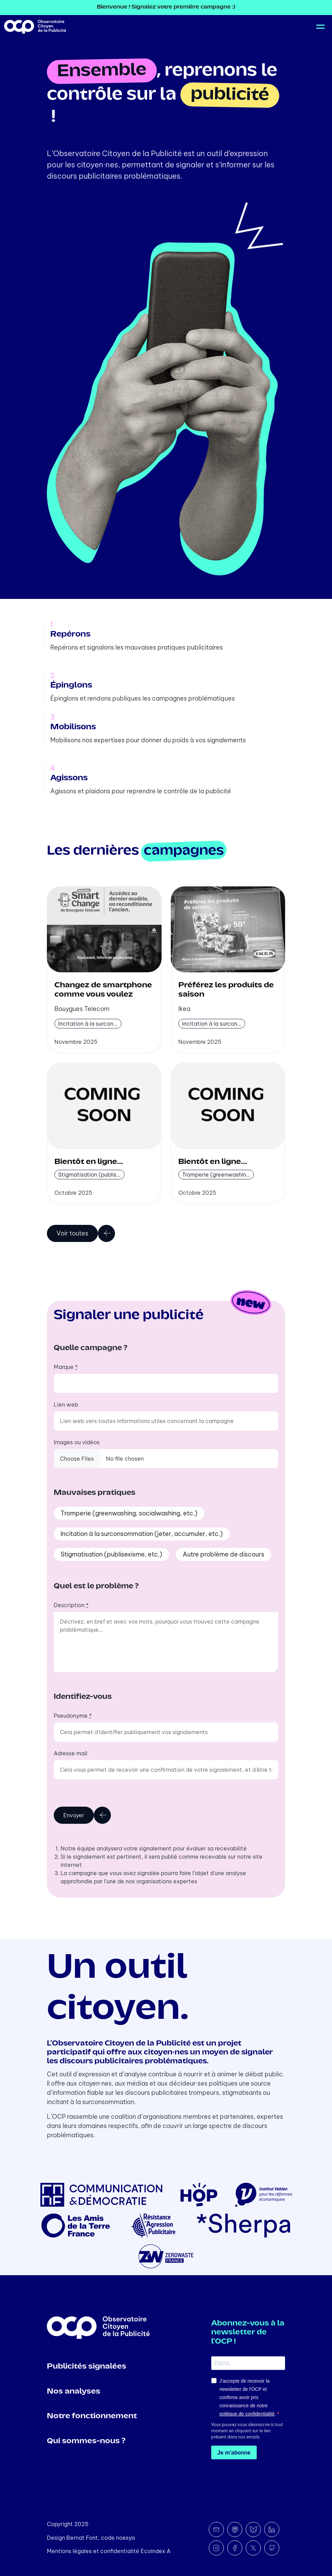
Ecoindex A (155, 2551)
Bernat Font (82, 2537)
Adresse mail (70, 1753)
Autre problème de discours (223, 1554)
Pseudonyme (73, 1715)
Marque (66, 1366)
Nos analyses (73, 2391)
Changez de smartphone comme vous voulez (103, 990)
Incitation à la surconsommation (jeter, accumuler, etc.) (142, 1534)
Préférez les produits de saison (226, 990)
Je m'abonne (234, 2453)
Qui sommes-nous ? (86, 2441)
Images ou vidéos (77, 1442)
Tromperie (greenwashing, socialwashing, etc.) (129, 1513)
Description (71, 1605)
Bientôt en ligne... (88, 1161)
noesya (125, 2537)
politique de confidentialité (246, 2414)
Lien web (66, 1404)
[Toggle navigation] (319, 27)
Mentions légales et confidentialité (93, 2551)
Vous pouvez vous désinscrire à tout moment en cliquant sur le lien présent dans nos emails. (247, 2430)
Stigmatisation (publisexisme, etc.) (111, 1554)
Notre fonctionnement (92, 2416)
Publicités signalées (86, 2366)
